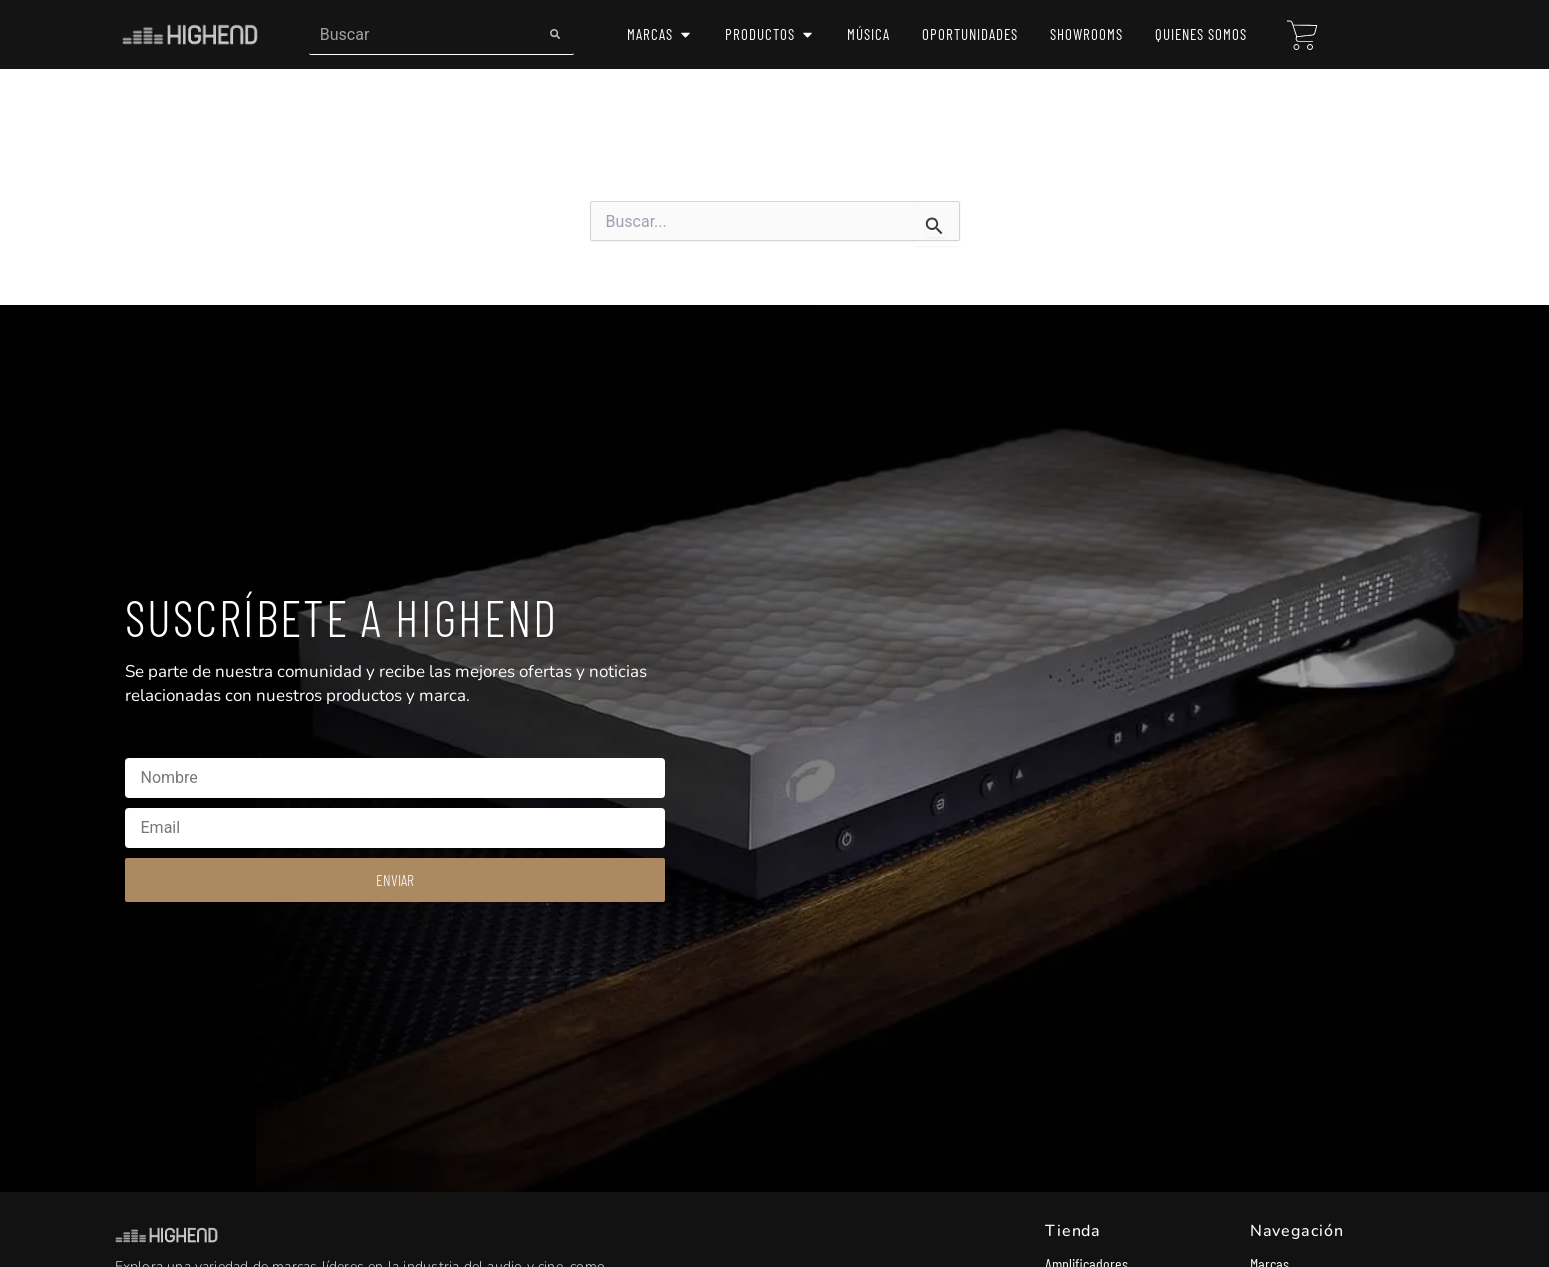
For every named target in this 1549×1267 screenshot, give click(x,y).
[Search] (555, 34)
